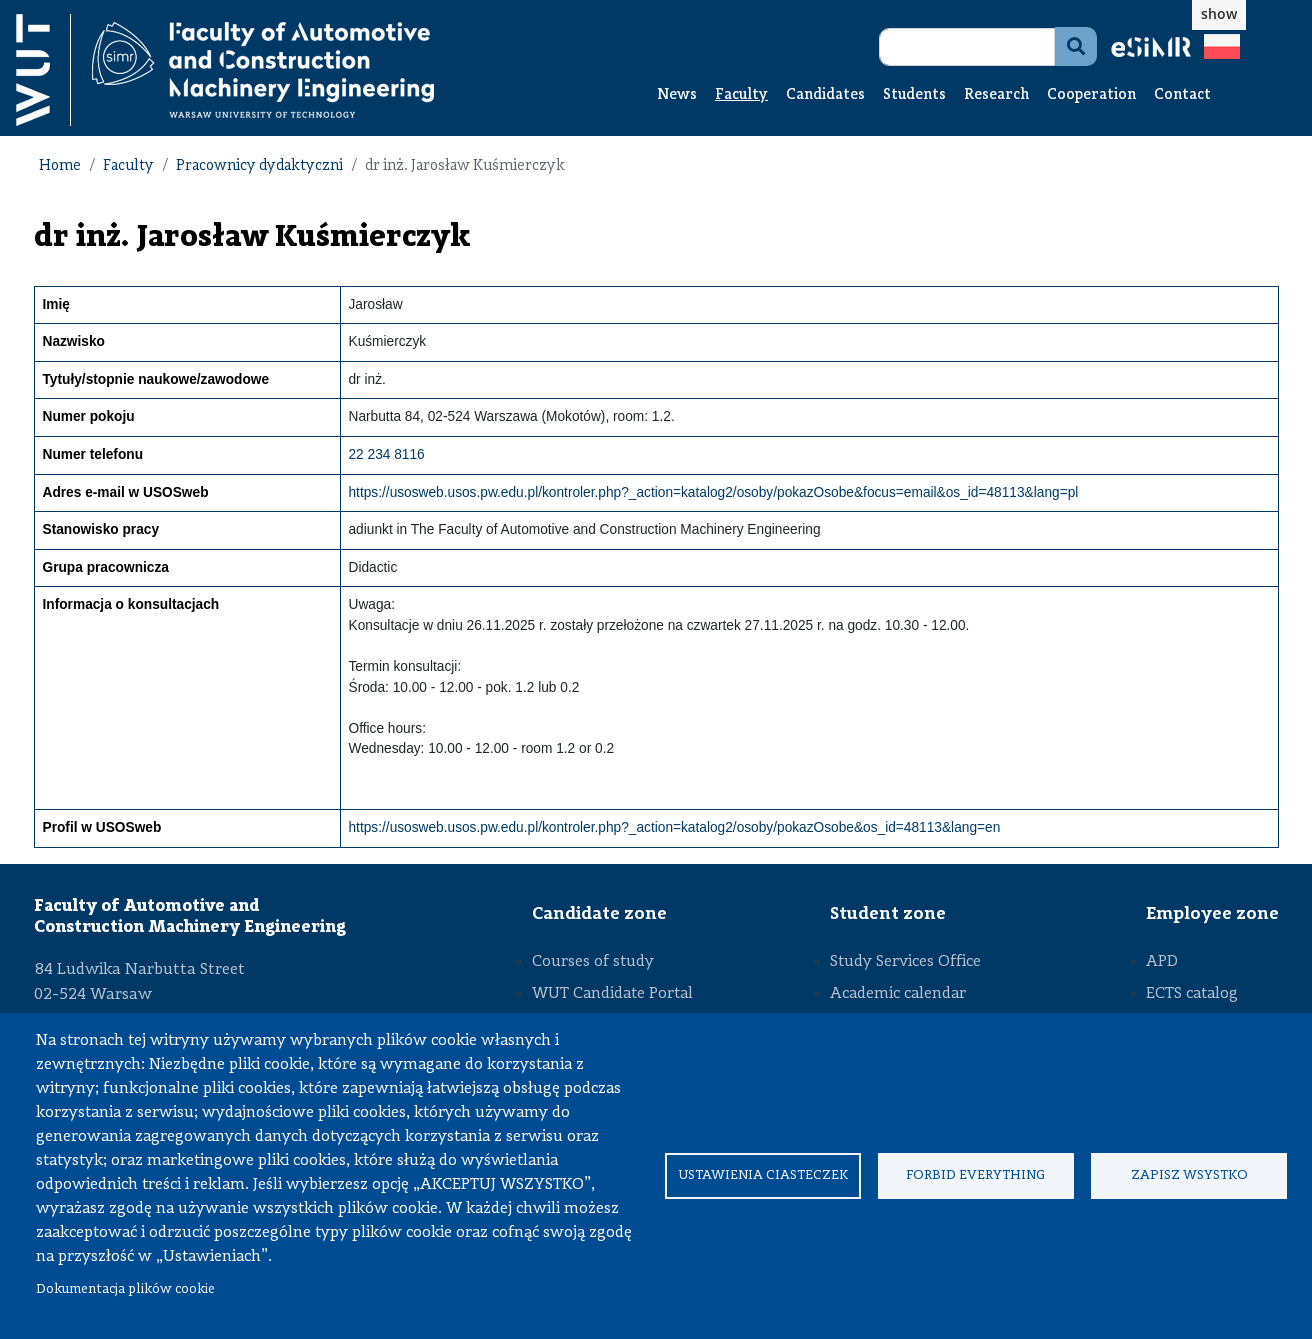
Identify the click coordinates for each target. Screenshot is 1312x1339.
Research (996, 95)
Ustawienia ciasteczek (763, 1175)
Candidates (825, 95)
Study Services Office (905, 962)
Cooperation (1091, 95)
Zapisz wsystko (1189, 1175)
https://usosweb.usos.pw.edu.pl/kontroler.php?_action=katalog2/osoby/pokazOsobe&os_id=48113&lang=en (675, 827)
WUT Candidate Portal (612, 994)
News (677, 95)
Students (914, 95)
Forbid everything (975, 1175)
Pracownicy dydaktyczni (259, 166)
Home (60, 166)
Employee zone (1212, 914)
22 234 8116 (387, 454)
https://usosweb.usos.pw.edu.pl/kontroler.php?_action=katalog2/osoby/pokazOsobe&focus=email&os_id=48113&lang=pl (714, 492)
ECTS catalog (1192, 994)
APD (1162, 962)
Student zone (888, 914)
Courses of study (593, 962)
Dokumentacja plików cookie (125, 1289)
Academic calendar (898, 994)
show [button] (1219, 13)
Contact (1182, 95)
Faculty (741, 95)
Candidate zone (599, 914)
